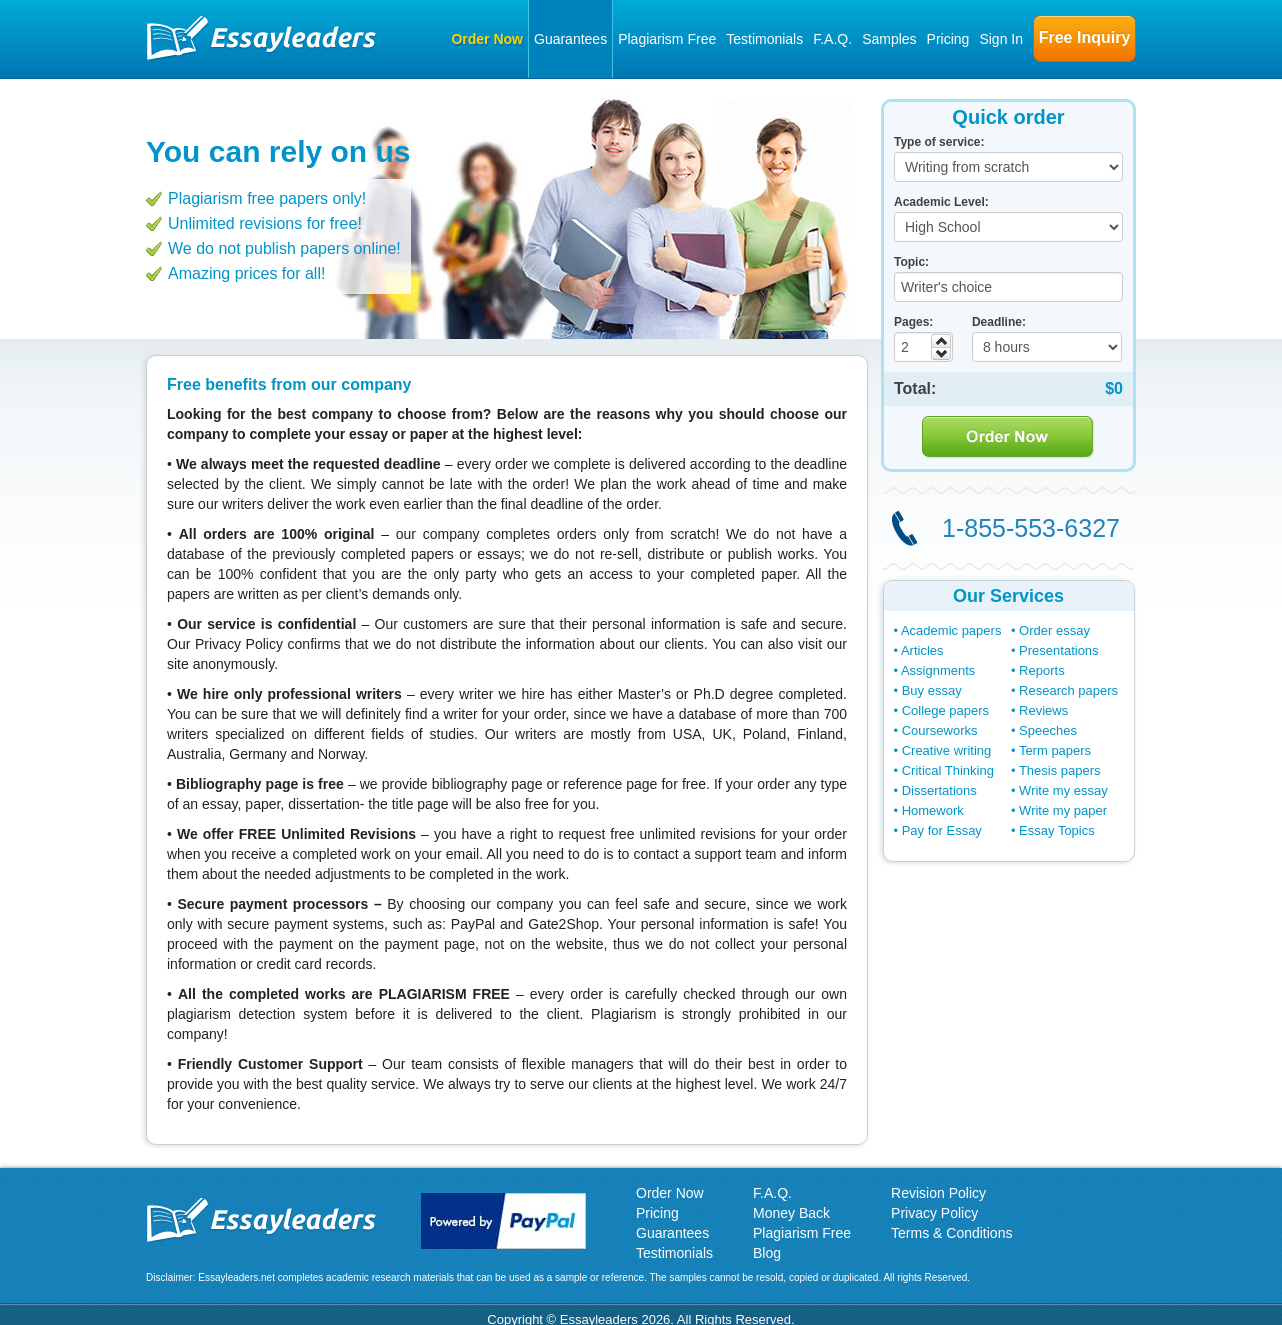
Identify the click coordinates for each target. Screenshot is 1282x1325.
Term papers (1055, 750)
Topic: (911, 262)
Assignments (938, 670)
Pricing (948, 39)
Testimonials (764, 39)
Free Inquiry (1085, 37)
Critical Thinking (948, 770)
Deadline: (999, 322)
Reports (1042, 670)
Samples (889, 39)
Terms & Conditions (951, 1233)
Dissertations (939, 790)
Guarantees (570, 39)
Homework (933, 810)
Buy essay (932, 690)
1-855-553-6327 (1031, 528)
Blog (767, 1253)
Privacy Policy (934, 1213)
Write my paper (1063, 810)
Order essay (1054, 630)
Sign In (1001, 39)
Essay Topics (1057, 830)
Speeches (1048, 730)
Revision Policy (938, 1193)
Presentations (1059, 650)
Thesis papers (1060, 770)
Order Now (487, 39)
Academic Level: (941, 202)
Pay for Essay (942, 830)
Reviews (1043, 710)
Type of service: (939, 142)
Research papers (1068, 690)
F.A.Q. (832, 39)
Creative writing (947, 750)
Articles (922, 650)
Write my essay (1063, 790)
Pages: (913, 322)
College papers (945, 710)
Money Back (791, 1213)
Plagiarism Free (667, 39)
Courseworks (940, 730)
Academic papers (951, 630)
